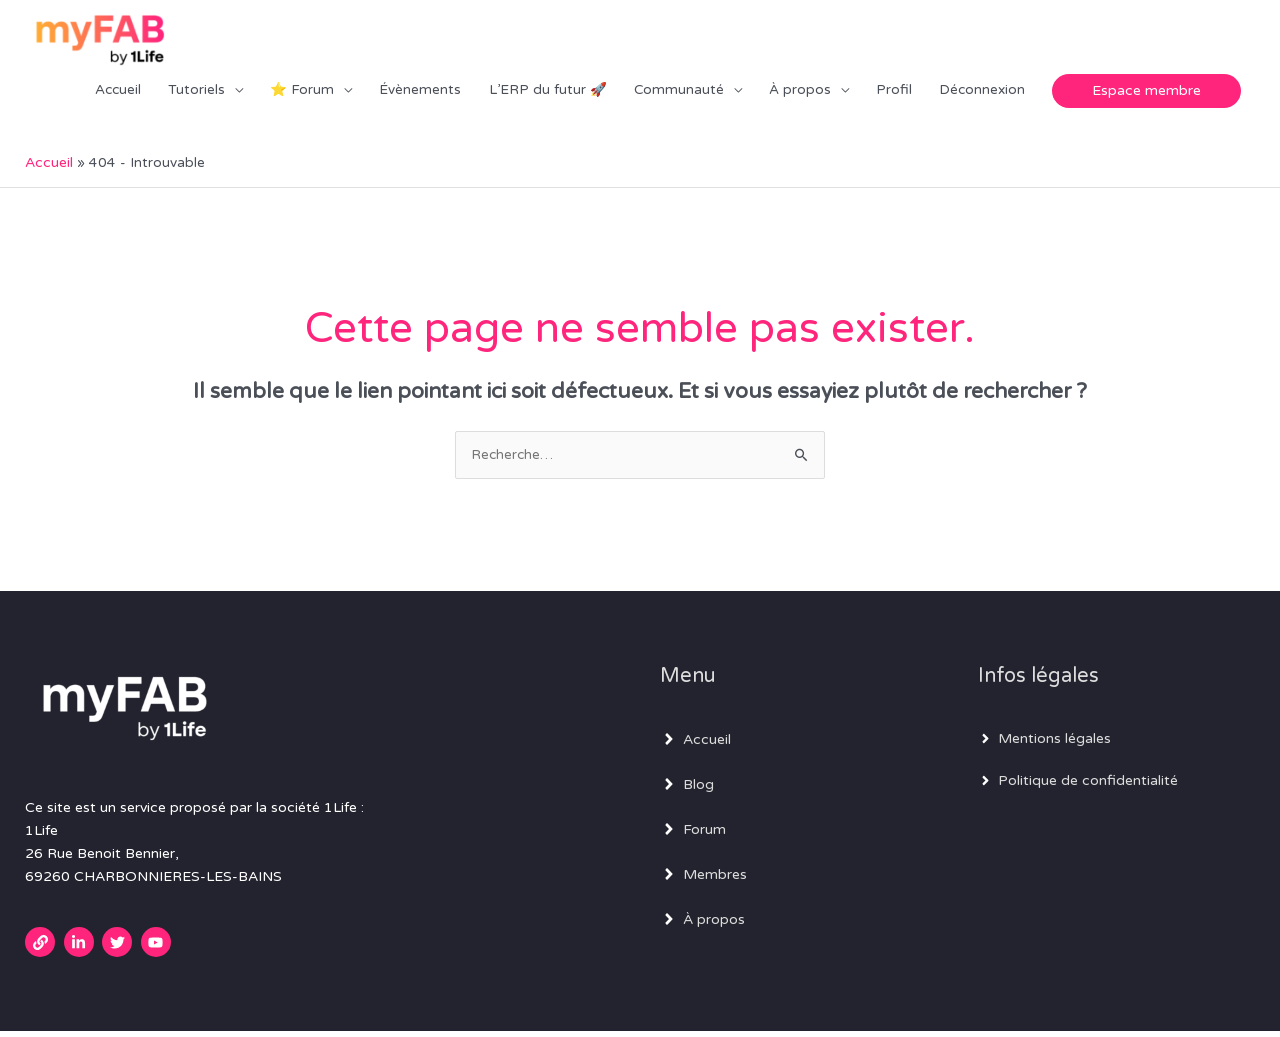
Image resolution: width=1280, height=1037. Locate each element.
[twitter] (119, 948)
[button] (1146, 93)
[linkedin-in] (81, 948)
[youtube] (158, 948)
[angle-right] (695, 745)
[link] (42, 948)
